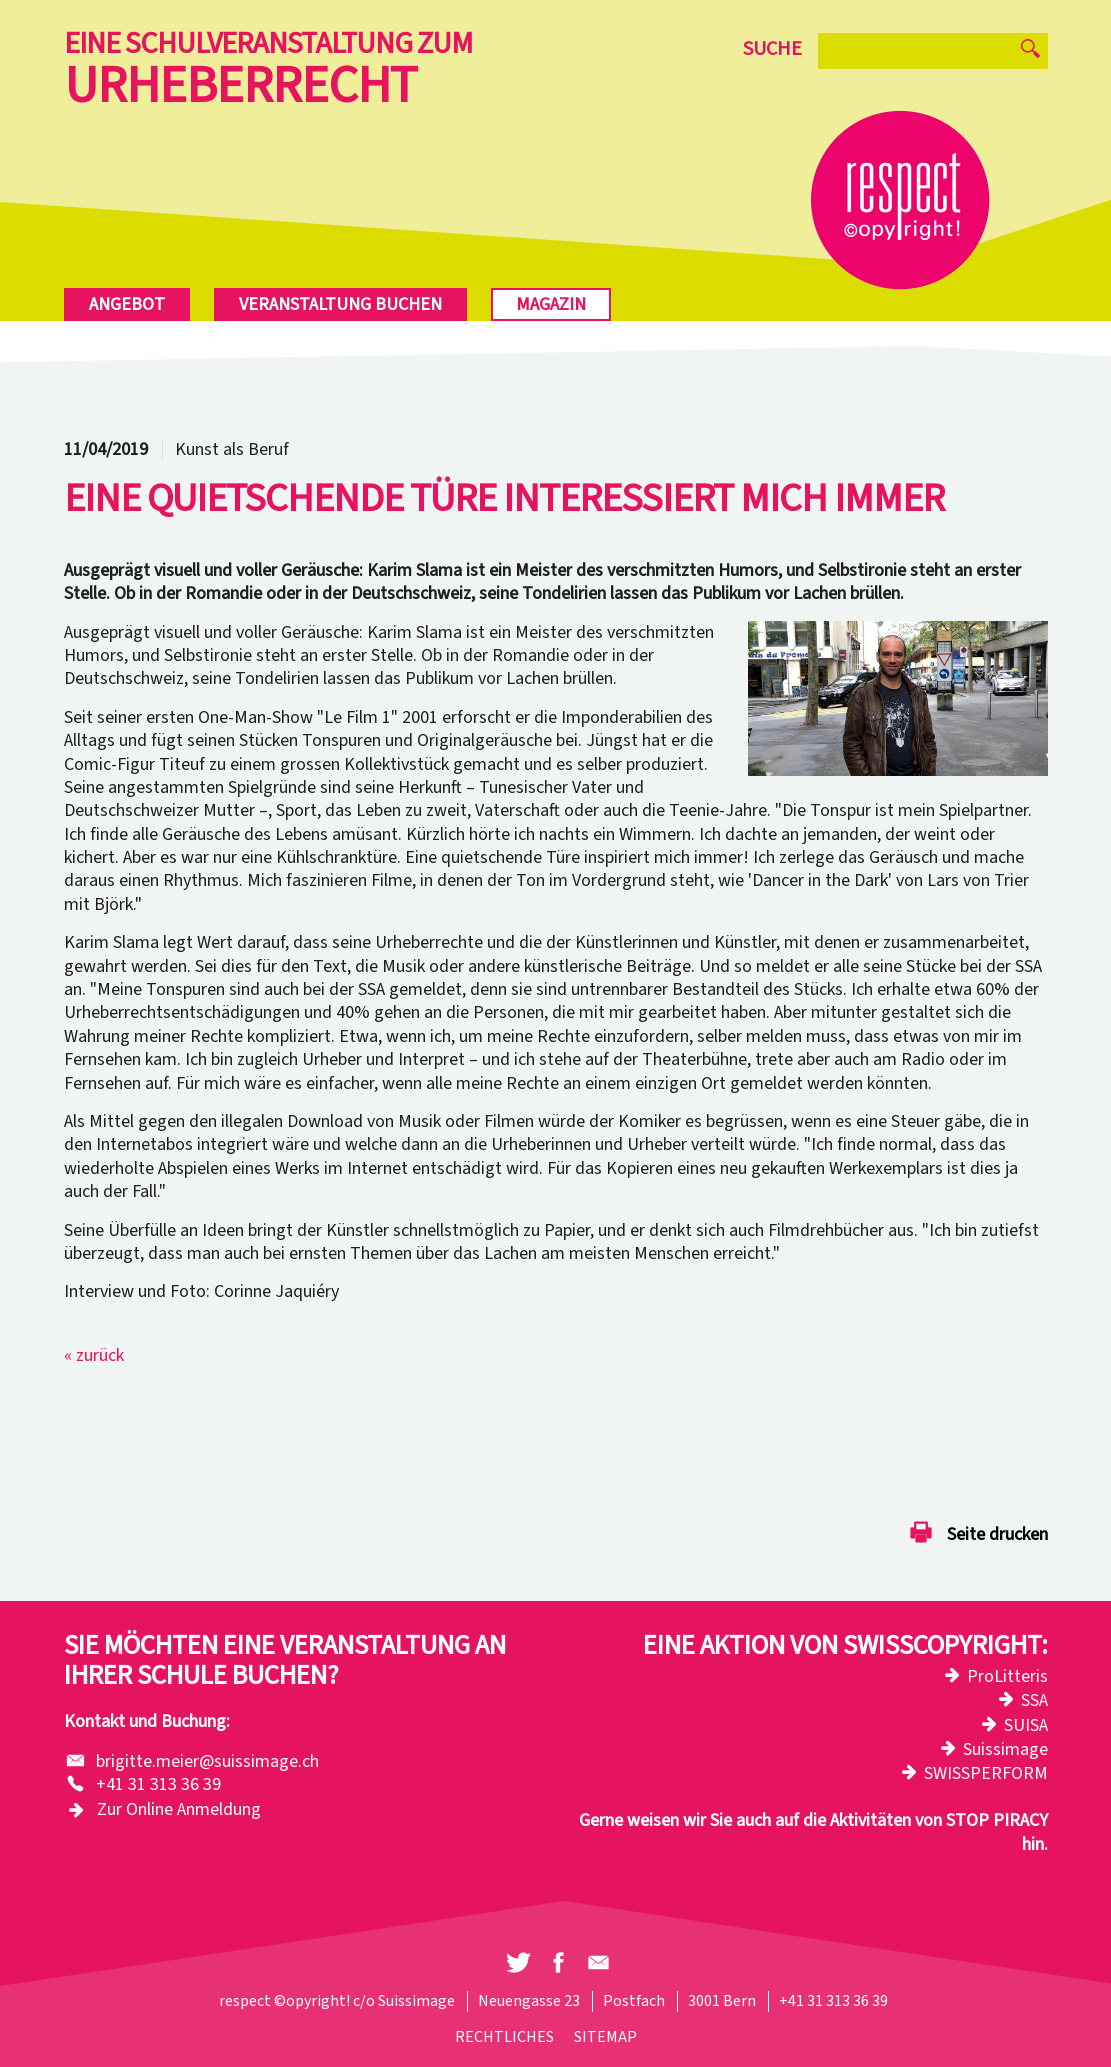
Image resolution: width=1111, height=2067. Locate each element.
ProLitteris (1007, 1676)
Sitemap (605, 2037)
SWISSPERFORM (986, 1773)
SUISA (1026, 1725)
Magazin (551, 304)
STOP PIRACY (997, 1820)
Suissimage (1005, 1749)
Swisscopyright (942, 1645)
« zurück (94, 1355)
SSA (1034, 1700)
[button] (518, 1963)
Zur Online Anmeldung (179, 1809)
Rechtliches (504, 2037)
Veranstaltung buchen (340, 304)
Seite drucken (997, 1535)
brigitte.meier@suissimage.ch (207, 1761)
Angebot (127, 304)
